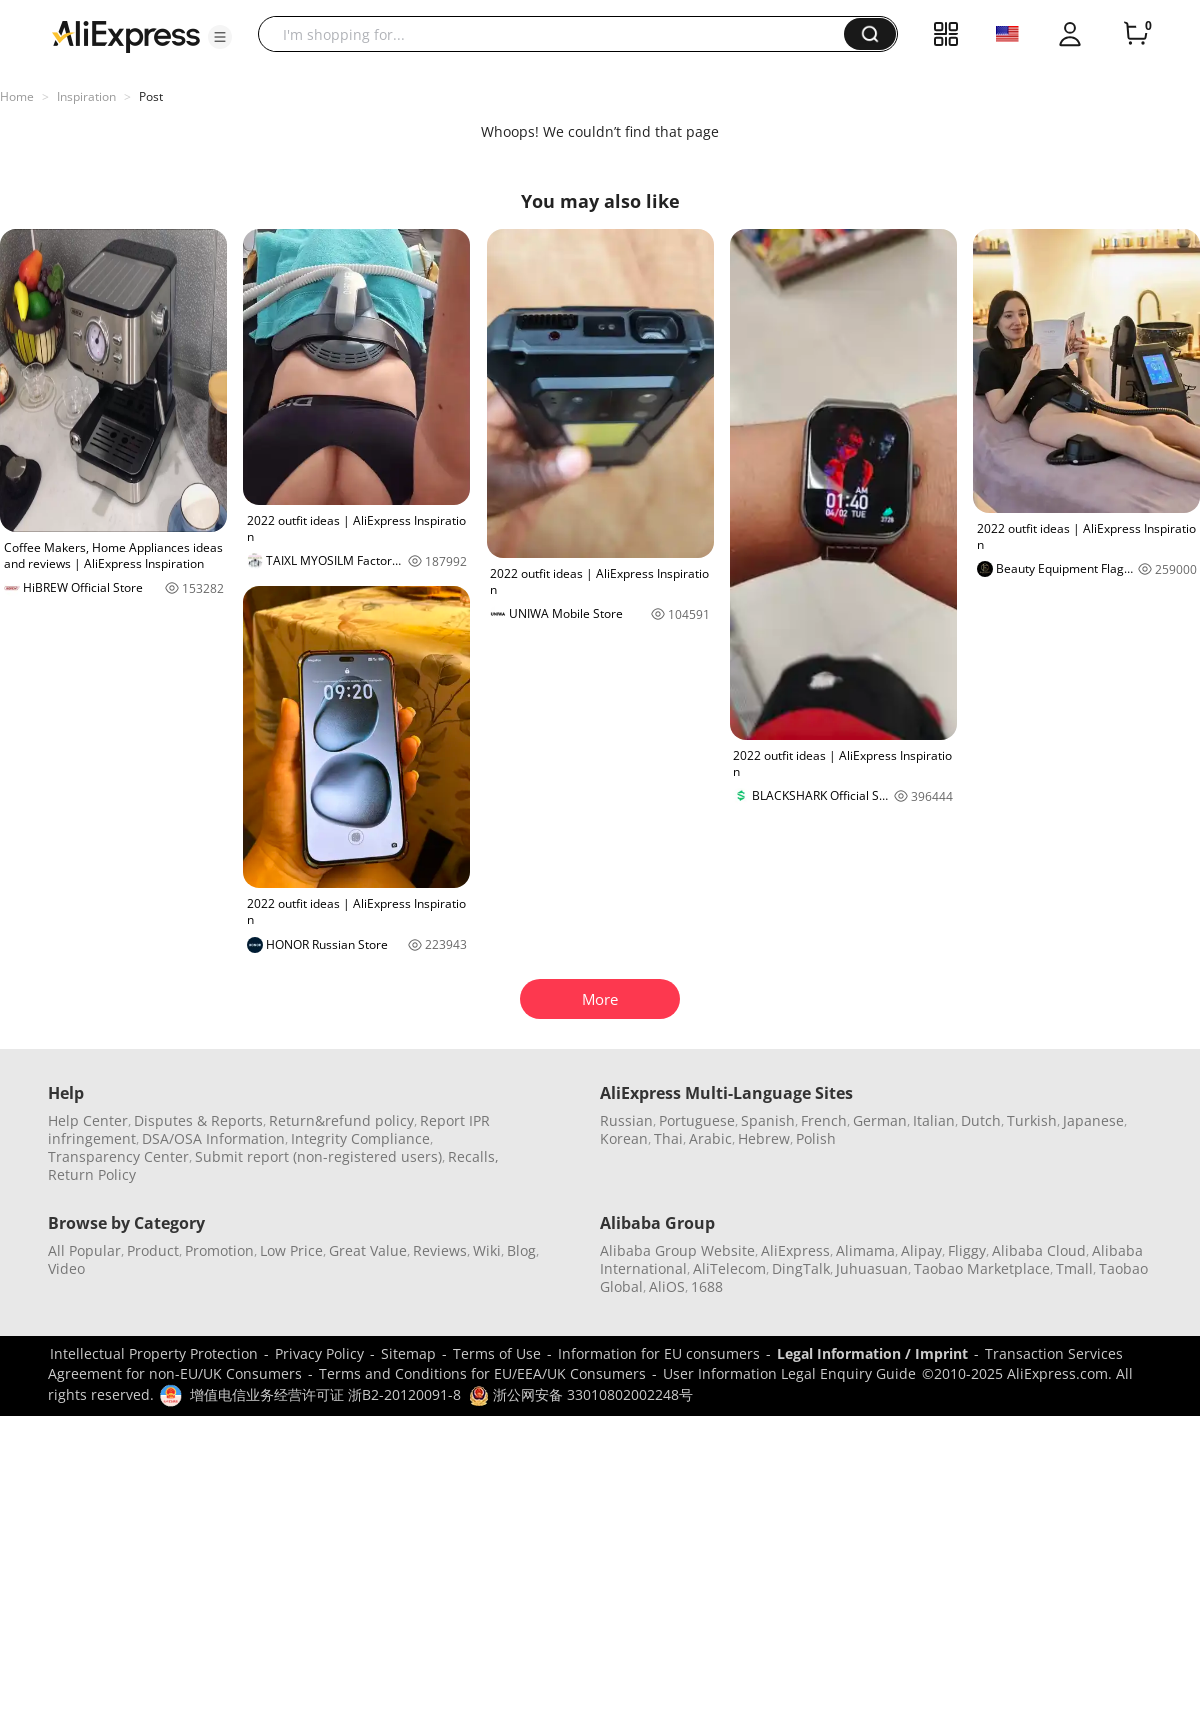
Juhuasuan (872, 1268)
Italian (934, 1120)
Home (17, 96)
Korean (624, 1138)
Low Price (291, 1250)
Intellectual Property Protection (154, 1353)
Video (66, 1268)
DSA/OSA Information (213, 1138)
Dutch (981, 1120)
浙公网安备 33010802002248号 (581, 1394)
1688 (707, 1286)
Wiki (487, 1250)
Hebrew (764, 1138)
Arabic (710, 1138)
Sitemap (408, 1353)
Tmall (1074, 1268)
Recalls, (473, 1156)
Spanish (768, 1120)
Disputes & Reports (198, 1120)
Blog (521, 1250)
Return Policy (92, 1174)
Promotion (219, 1250)
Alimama (865, 1250)
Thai (668, 1138)
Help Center (88, 1120)
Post (151, 96)
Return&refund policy (341, 1120)
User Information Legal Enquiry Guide (789, 1373)
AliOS (667, 1286)
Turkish (1032, 1120)
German (880, 1120)
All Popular (84, 1250)
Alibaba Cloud (1039, 1250)
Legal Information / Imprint (872, 1353)
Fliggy (967, 1250)
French (824, 1120)
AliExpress (795, 1250)
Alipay (921, 1250)
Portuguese (697, 1120)
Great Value (368, 1250)
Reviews (440, 1250)
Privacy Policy (319, 1353)
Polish (816, 1138)
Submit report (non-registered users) (318, 1156)
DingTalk (801, 1268)
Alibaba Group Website (677, 1250)
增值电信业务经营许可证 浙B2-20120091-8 (325, 1394)
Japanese (1093, 1120)
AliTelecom (729, 1268)
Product (153, 1250)
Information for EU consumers (659, 1353)
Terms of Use (497, 1353)
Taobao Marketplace (982, 1268)
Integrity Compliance (360, 1138)
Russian (626, 1120)
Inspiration (86, 96)
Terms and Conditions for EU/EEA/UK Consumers (482, 1373)
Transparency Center (118, 1156)
